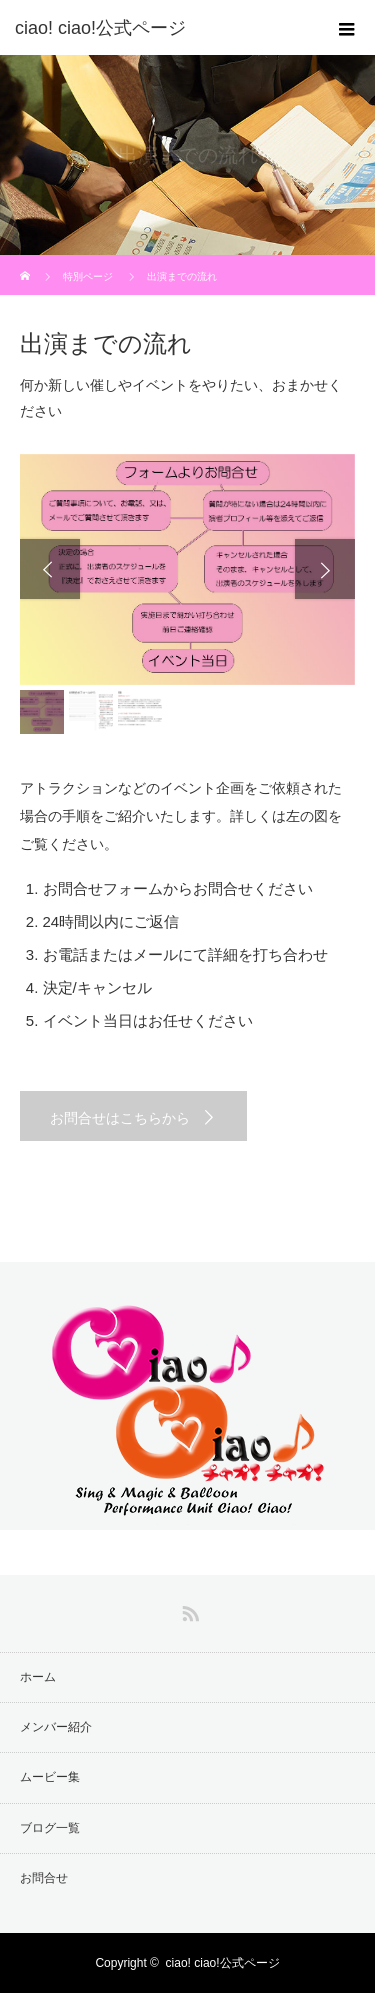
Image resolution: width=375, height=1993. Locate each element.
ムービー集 (50, 1777)
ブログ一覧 (50, 1828)
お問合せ (44, 1878)
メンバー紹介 (56, 1727)
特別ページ (88, 276)
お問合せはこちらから (120, 1118)
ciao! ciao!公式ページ (223, 1963)
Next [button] (325, 569)
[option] (187, 569)
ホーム (38, 1677)
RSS (188, 1610)
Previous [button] (50, 569)
